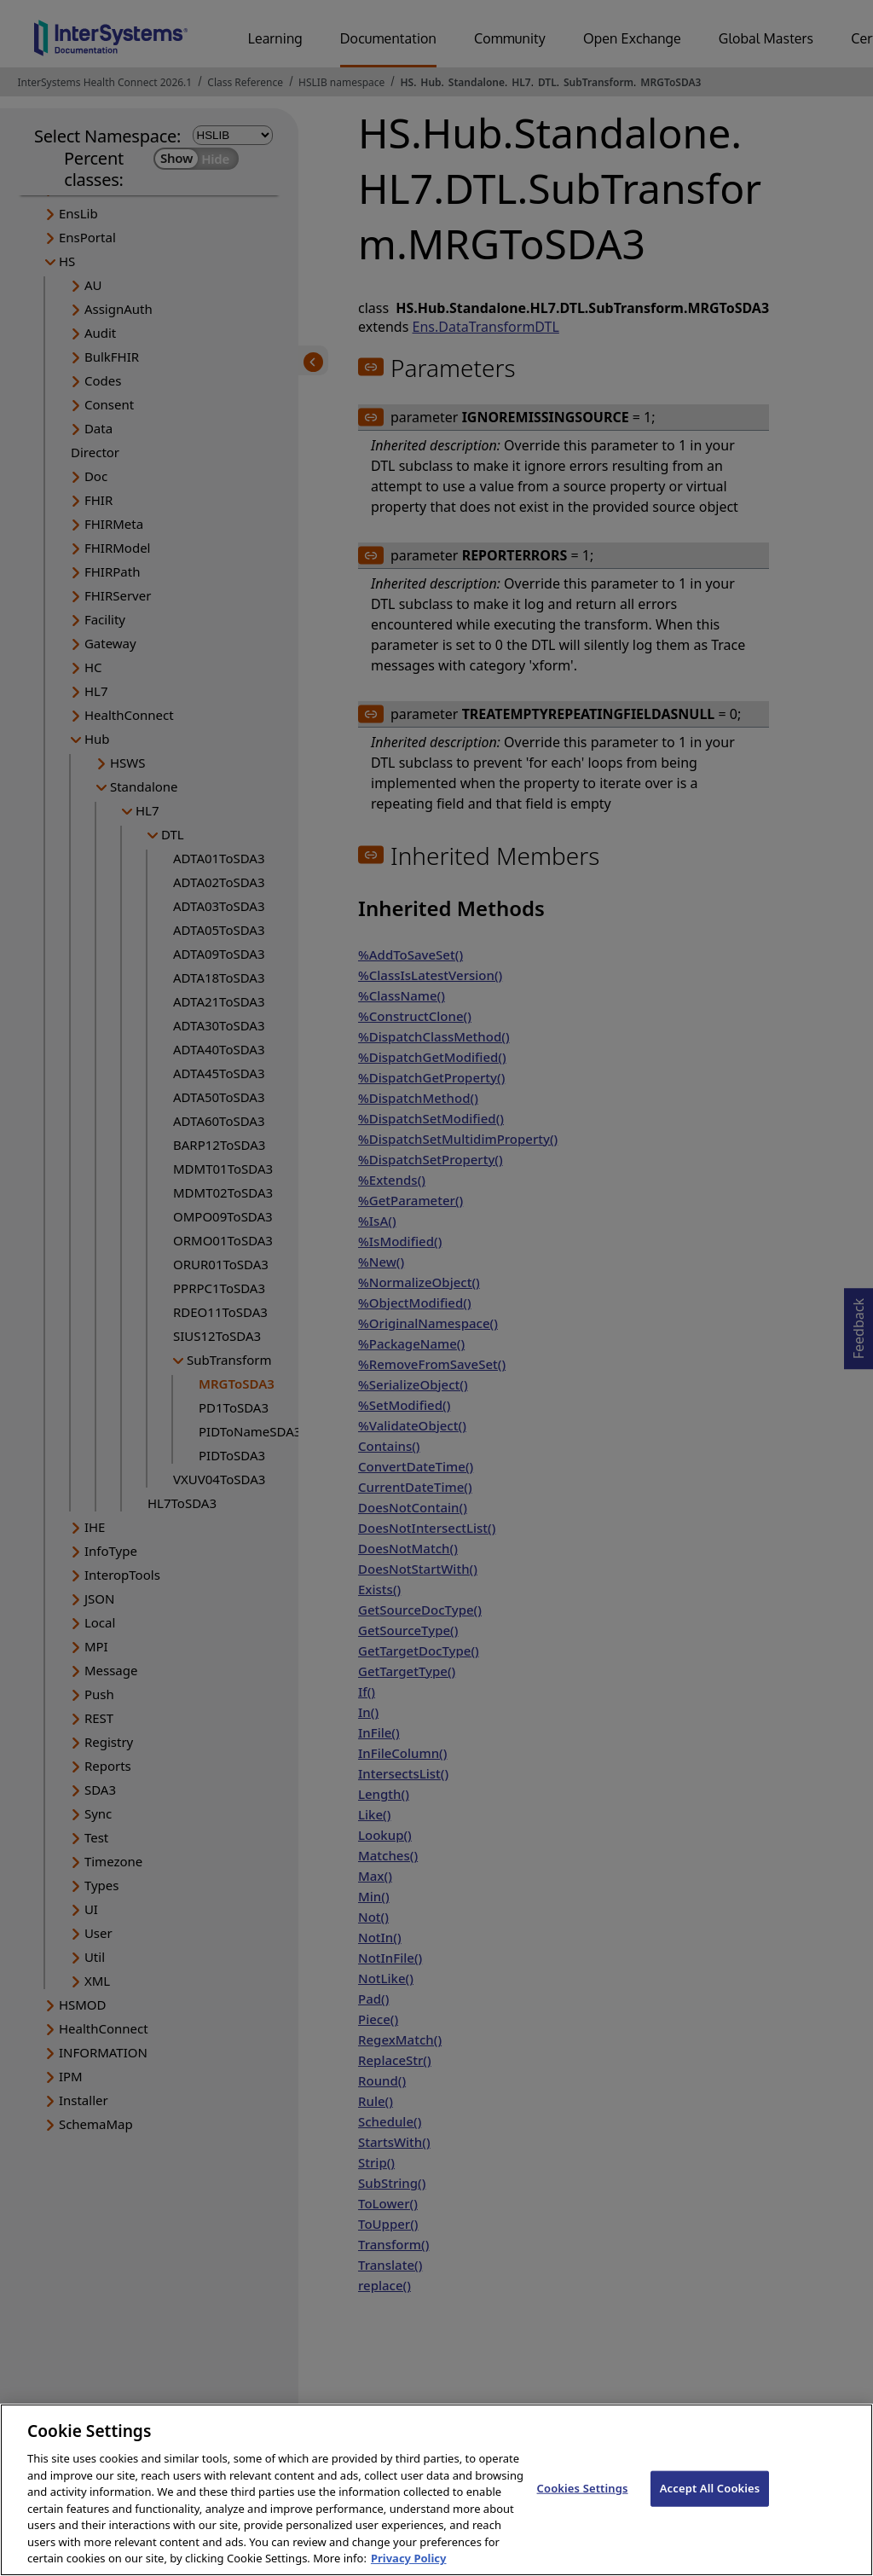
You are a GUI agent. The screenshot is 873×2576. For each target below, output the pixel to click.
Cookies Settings (582, 2507)
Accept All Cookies (710, 2507)
